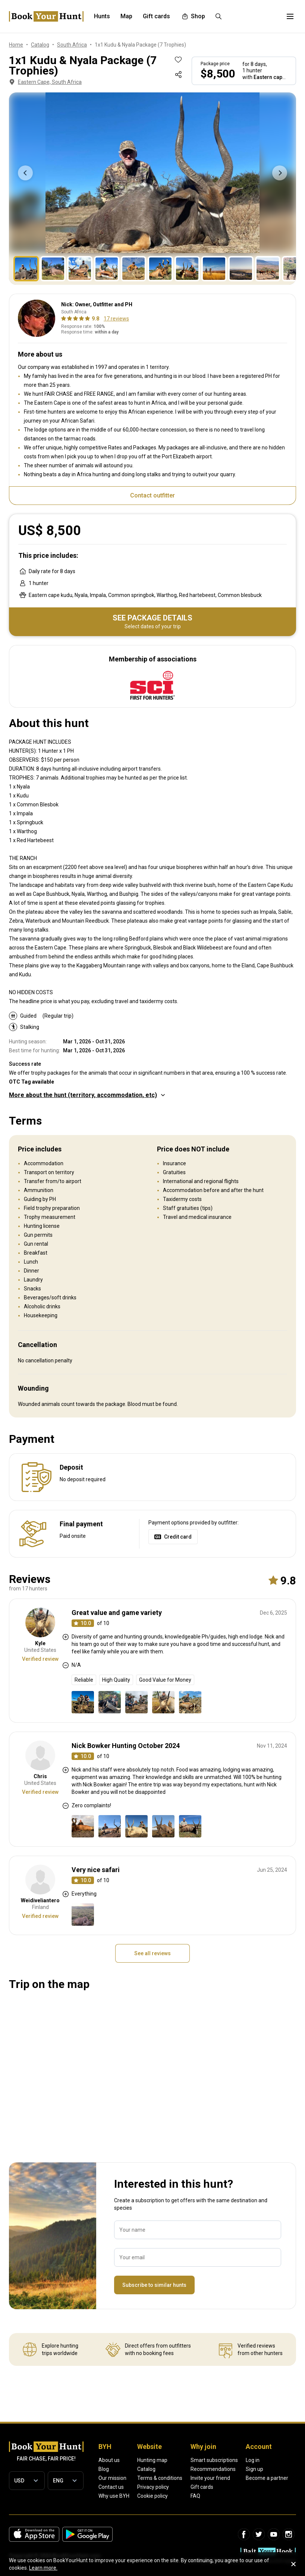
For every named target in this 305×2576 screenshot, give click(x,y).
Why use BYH (113, 2496)
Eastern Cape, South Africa (44, 82)
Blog (103, 2469)
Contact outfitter (152, 495)
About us (109, 2460)
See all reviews (152, 1953)
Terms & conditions (159, 2478)
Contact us (111, 2487)
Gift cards (202, 2487)
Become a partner (267, 2478)
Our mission (112, 2478)
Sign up (254, 2469)
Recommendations (213, 2469)
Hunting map (152, 2460)
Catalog (146, 2469)
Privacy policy (153, 2487)
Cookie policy (152, 2496)
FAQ (195, 2496)
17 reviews (116, 319)
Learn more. (43, 2568)
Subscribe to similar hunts (154, 2285)
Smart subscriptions (214, 2460)
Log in (253, 2460)
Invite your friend (210, 2478)
